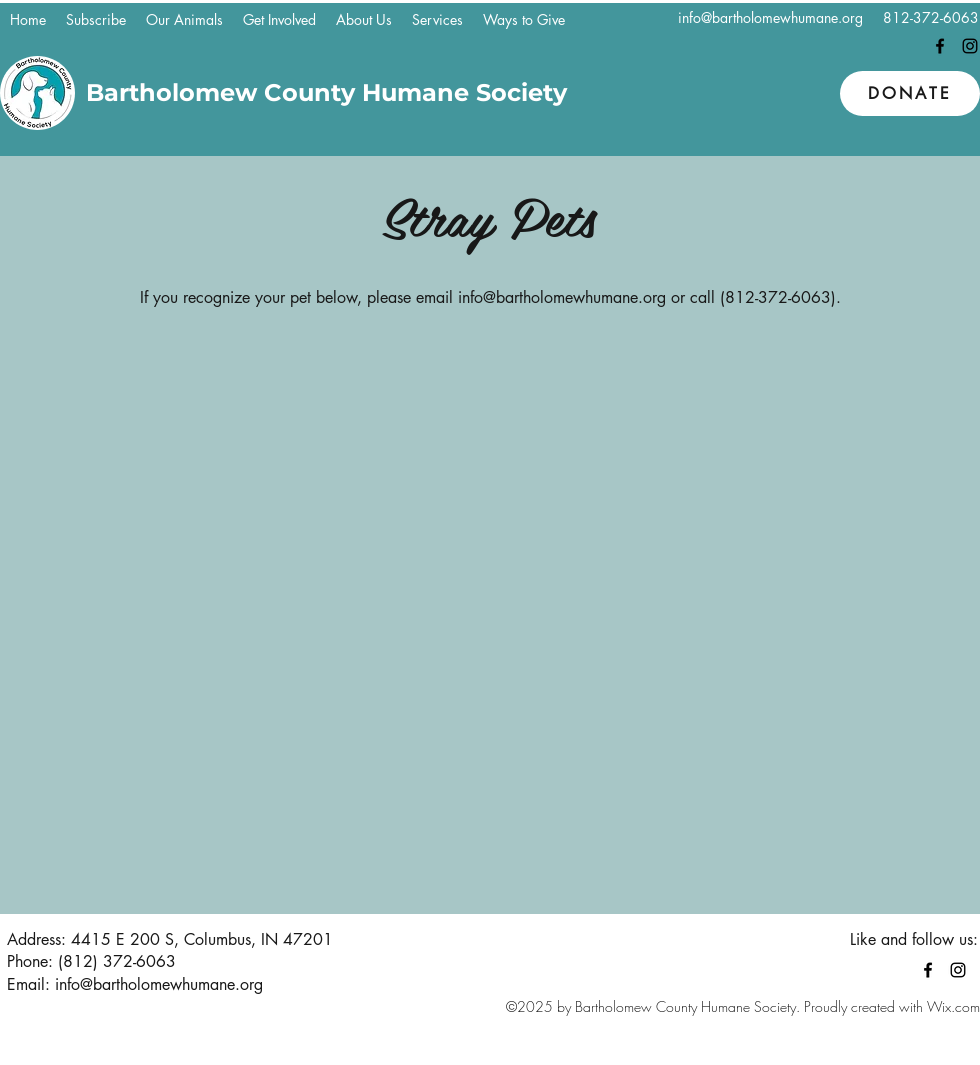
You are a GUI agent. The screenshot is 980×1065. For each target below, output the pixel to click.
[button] (184, 20)
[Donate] (910, 93)
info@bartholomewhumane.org (770, 17)
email (434, 297)
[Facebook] (940, 46)
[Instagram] (970, 46)
